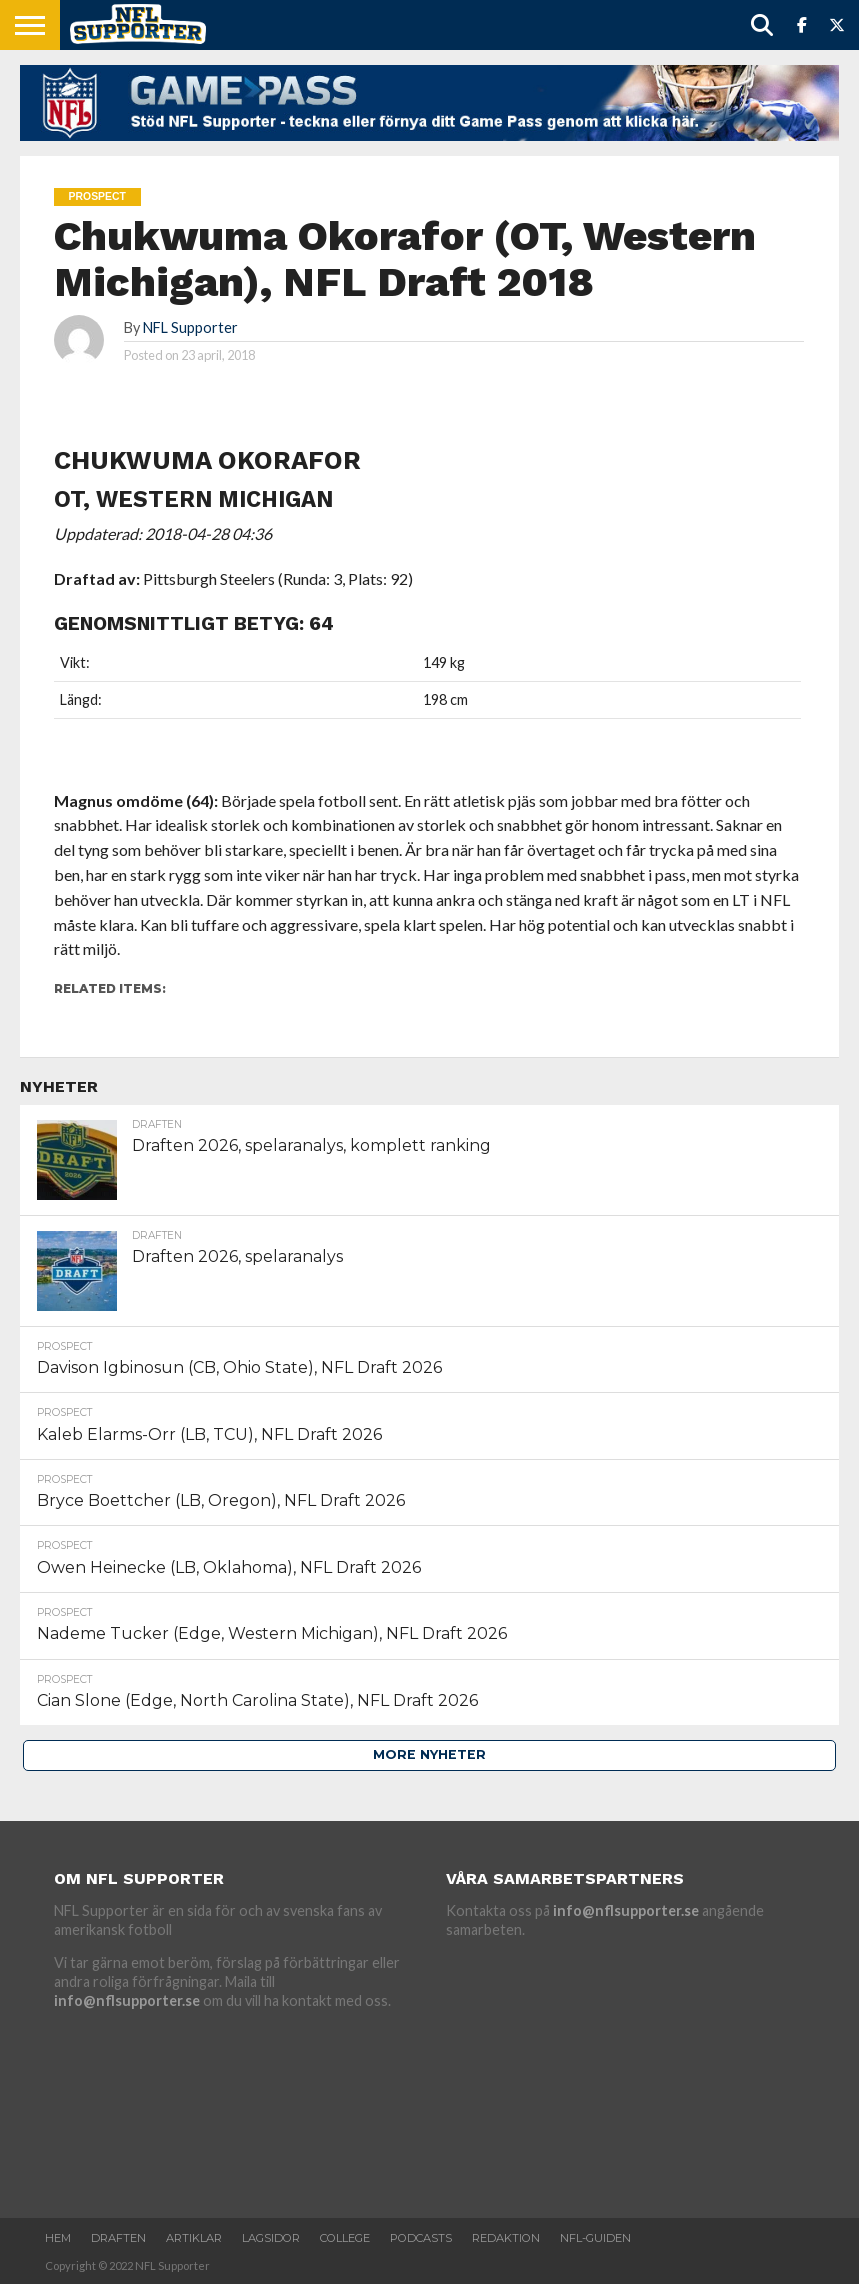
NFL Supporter (190, 327)
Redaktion (506, 2238)
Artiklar (194, 2238)
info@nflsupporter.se (127, 2000)
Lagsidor (271, 2238)
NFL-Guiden (595, 2238)
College (345, 2238)
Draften (118, 2238)
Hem (58, 2238)
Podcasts (421, 2238)
